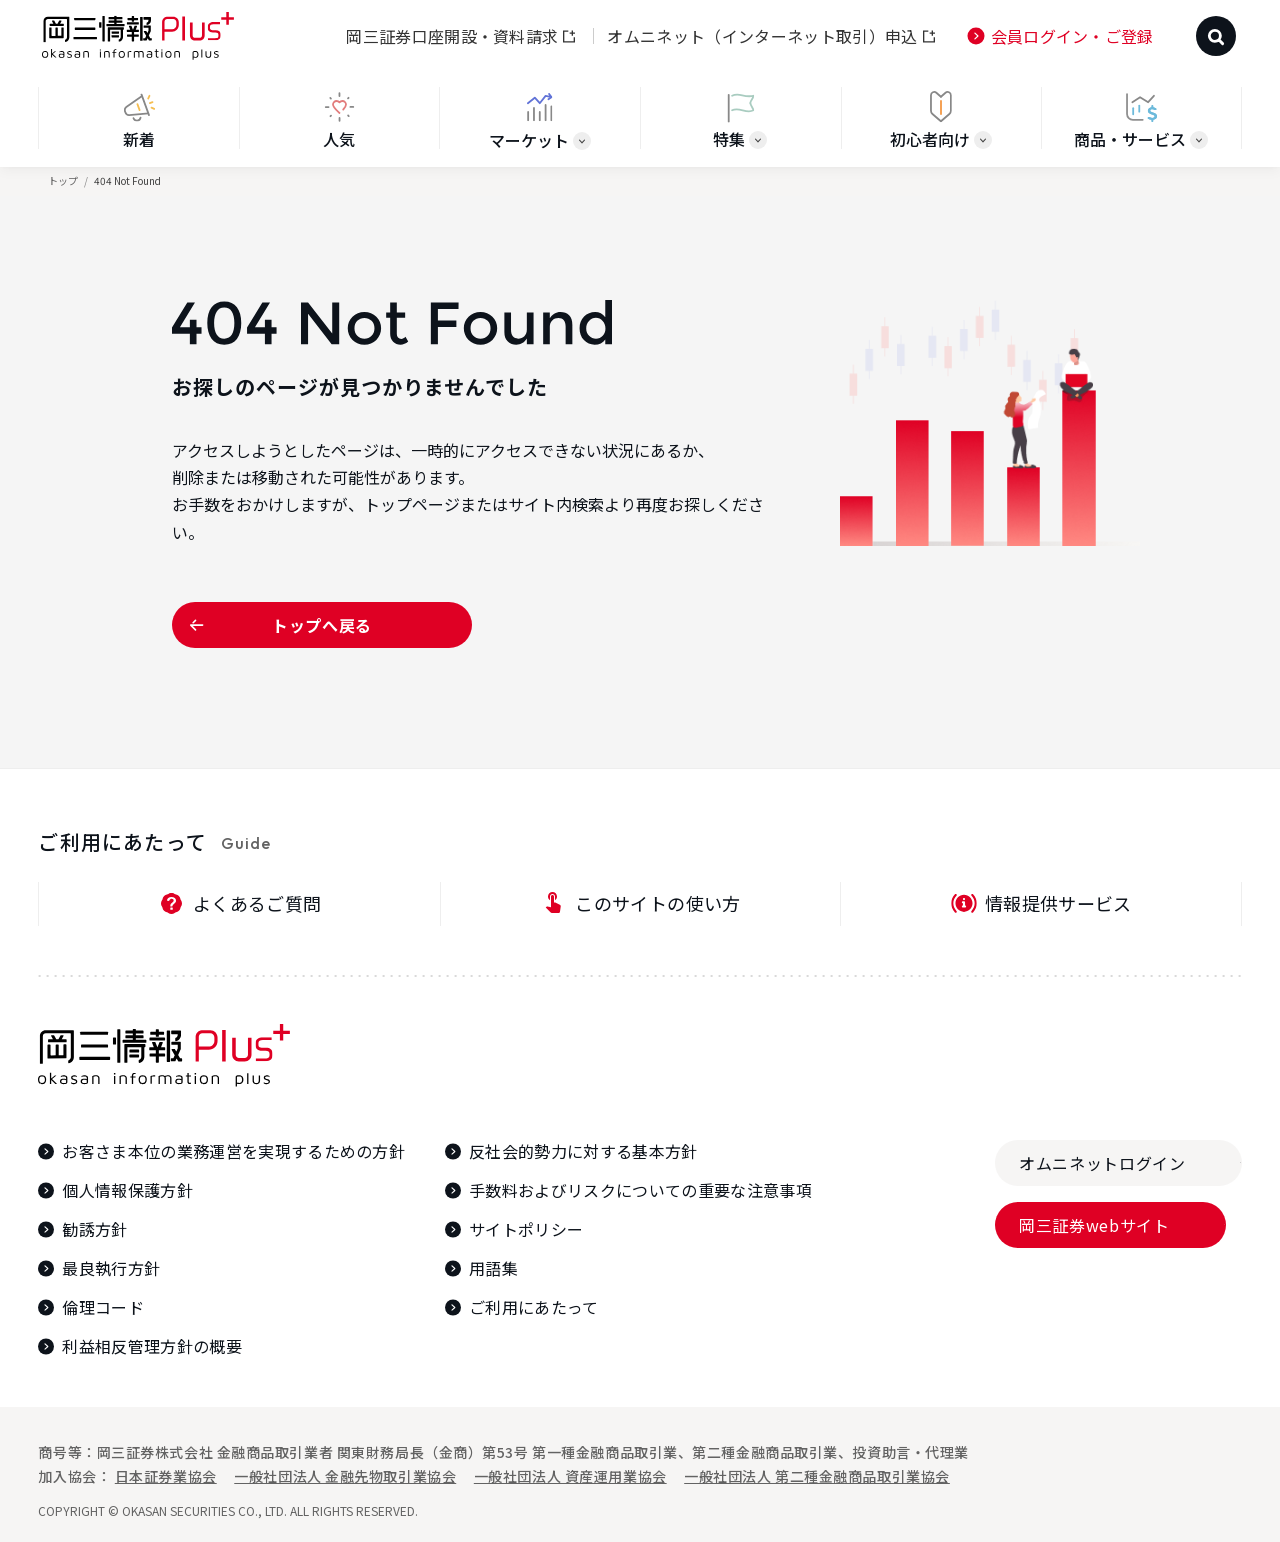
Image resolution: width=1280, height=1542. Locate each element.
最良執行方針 (111, 1268)
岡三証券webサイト (1094, 1225)
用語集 (493, 1268)
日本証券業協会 (166, 1476)
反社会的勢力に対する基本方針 (583, 1151)
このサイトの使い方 (657, 903)
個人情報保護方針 (127, 1190)
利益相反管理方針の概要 (152, 1346)
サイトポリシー (526, 1229)
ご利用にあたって (534, 1307)
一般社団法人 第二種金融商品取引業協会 (817, 1476)
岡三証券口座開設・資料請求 (452, 36)
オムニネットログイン (1102, 1163)
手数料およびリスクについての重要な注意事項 (640, 1190)
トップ (63, 180)
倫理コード (103, 1307)
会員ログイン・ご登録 (1072, 36)
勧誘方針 (94, 1229)
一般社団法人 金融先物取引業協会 (345, 1476)
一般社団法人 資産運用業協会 (570, 1476)
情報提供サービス (1058, 903)
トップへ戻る (322, 625)
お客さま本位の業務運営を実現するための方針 (233, 1151)
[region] (639, 127)
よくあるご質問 (257, 903)
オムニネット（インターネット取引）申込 (762, 36)
